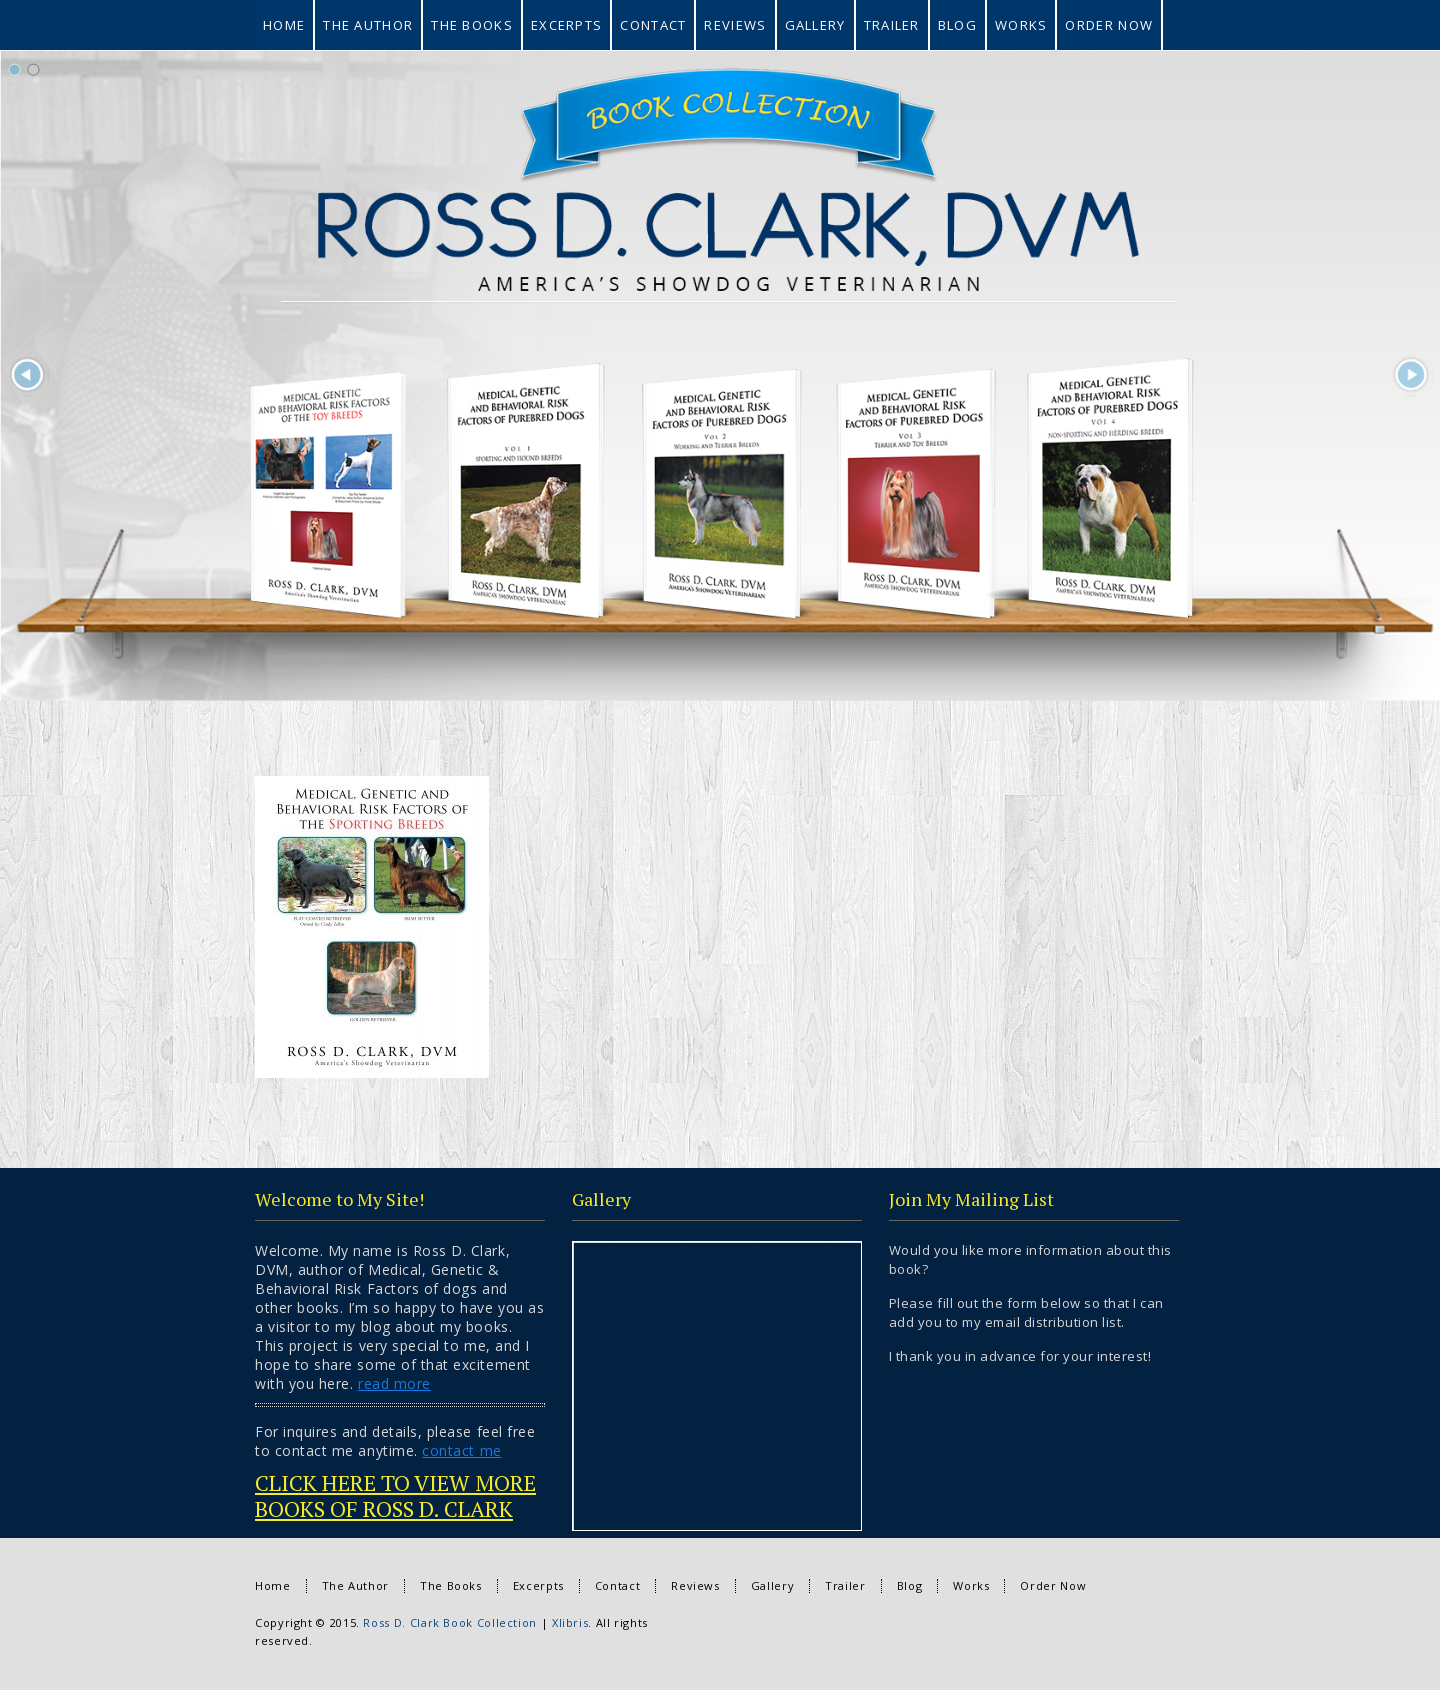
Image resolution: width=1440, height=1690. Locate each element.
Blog (910, 1585)
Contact (617, 1585)
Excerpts (538, 1585)
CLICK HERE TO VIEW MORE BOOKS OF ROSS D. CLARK (395, 1495)
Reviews (695, 1585)
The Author (355, 1585)
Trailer (845, 1585)
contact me (461, 1450)
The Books (451, 1585)
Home (273, 1585)
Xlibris (570, 1622)
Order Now (1053, 1585)
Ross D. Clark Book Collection (450, 1622)
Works (971, 1585)
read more (394, 1383)
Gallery (772, 1585)
